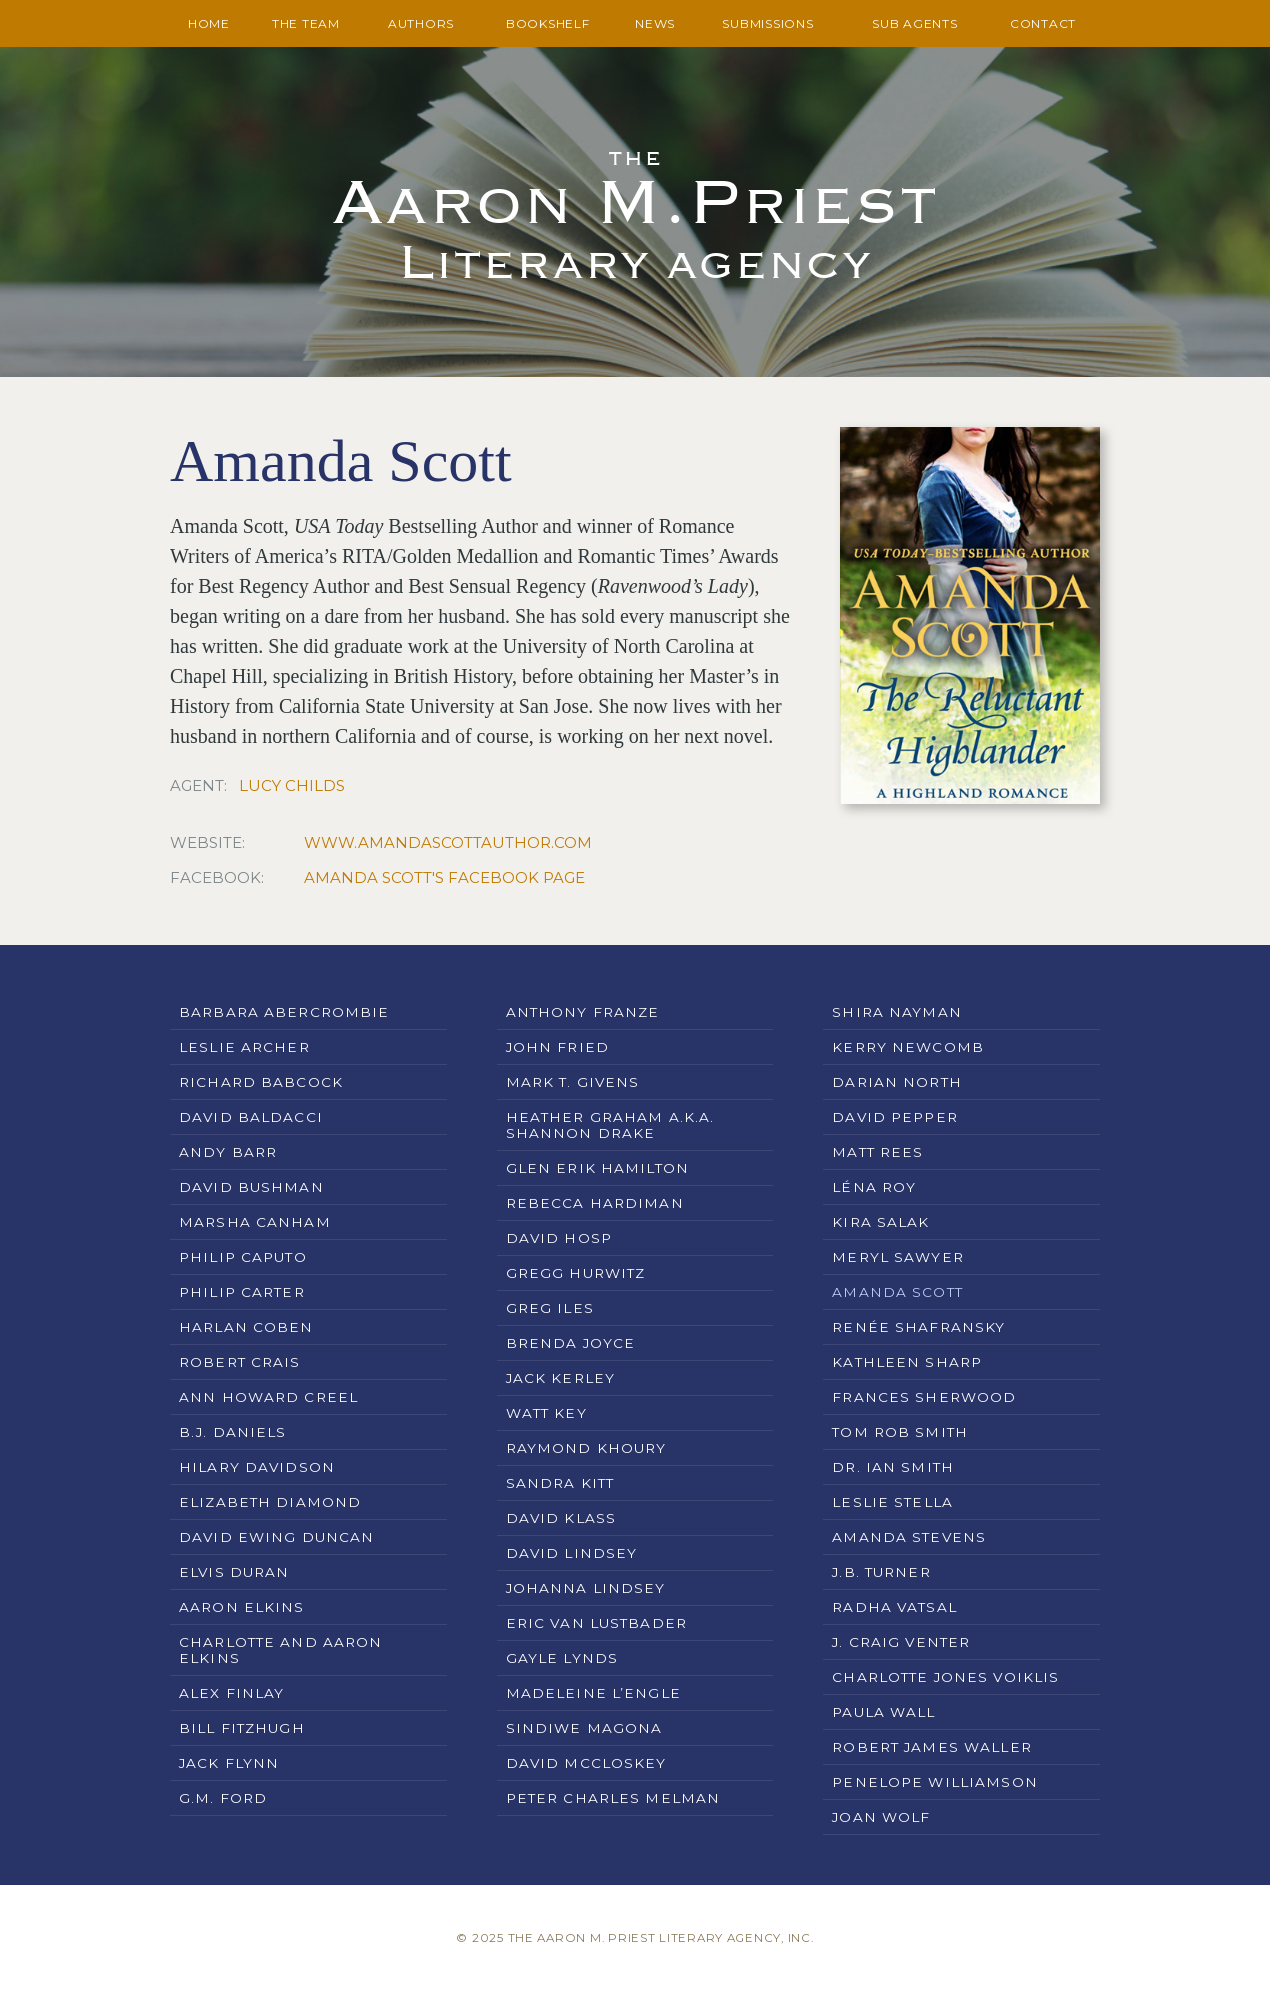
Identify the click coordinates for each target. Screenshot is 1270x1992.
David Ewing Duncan (276, 1537)
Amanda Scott (897, 1292)
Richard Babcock (261, 1082)
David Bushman (251, 1187)
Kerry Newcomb (908, 1047)
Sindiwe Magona (584, 1728)
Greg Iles (550, 1308)
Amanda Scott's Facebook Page (444, 877)
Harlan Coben (246, 1327)
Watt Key (546, 1413)
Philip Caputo (243, 1257)
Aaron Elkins (242, 1607)
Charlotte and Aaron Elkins (280, 1650)
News (655, 23)
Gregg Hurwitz (576, 1273)
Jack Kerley (560, 1378)
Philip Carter (242, 1292)
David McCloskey (586, 1763)
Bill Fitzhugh (242, 1728)
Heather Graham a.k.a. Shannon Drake (610, 1125)
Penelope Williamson (934, 1782)
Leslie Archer (244, 1047)
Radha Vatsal (894, 1607)
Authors (421, 23)
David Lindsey (572, 1553)
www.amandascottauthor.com (448, 842)
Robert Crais (240, 1362)
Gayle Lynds (562, 1658)
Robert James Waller (931, 1747)
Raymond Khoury (586, 1448)
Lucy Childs (292, 785)
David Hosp (559, 1238)
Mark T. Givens (573, 1082)
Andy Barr (228, 1152)
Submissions (767, 23)
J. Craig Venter (901, 1642)
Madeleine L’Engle (593, 1693)
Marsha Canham (255, 1222)
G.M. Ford (223, 1798)
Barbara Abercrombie (284, 1012)
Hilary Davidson (257, 1467)
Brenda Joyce (571, 1343)
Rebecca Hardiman (595, 1203)
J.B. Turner (881, 1572)
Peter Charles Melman (613, 1798)
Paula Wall (883, 1712)
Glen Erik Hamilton (597, 1168)
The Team (306, 23)
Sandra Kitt (560, 1483)
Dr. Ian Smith (893, 1467)
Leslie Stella (892, 1502)
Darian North (897, 1082)
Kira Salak (880, 1222)
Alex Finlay (231, 1693)
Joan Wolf (881, 1817)
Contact (1043, 23)
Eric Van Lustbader (596, 1623)
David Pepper (895, 1117)
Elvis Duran (234, 1572)
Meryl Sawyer (898, 1257)
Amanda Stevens (909, 1537)
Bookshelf (548, 23)
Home (209, 23)
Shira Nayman (897, 1012)
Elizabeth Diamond (270, 1502)
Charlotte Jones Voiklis (945, 1677)
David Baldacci (251, 1117)
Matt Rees (877, 1152)
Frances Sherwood (924, 1397)
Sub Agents (915, 23)
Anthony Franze (583, 1012)
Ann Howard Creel (268, 1397)
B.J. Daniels (233, 1432)
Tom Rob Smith (900, 1432)
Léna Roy (874, 1187)
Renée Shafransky (918, 1327)
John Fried (557, 1047)
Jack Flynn (229, 1763)
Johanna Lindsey (586, 1588)
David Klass (561, 1518)
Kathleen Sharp (907, 1362)
